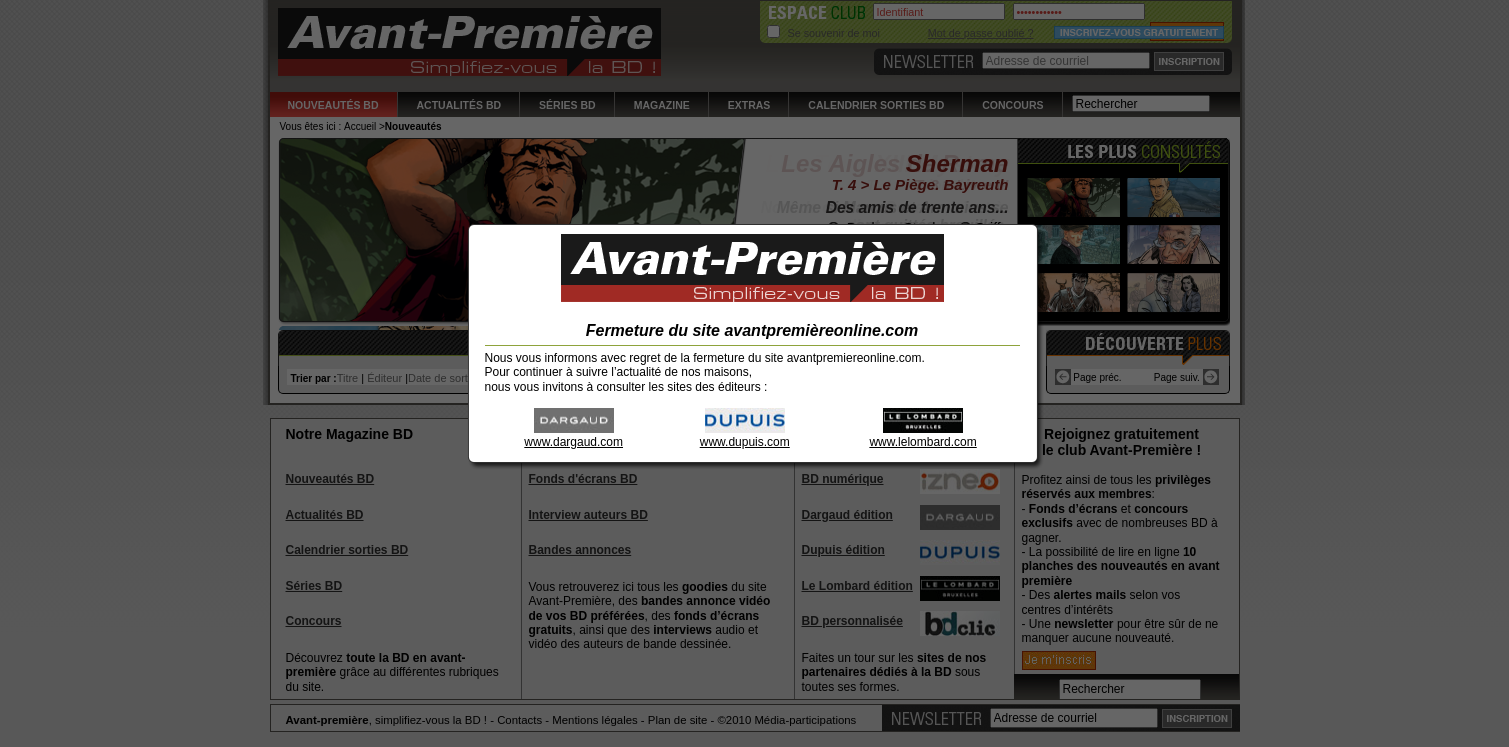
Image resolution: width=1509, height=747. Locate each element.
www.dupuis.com (745, 435)
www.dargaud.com (573, 435)
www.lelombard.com (922, 435)
